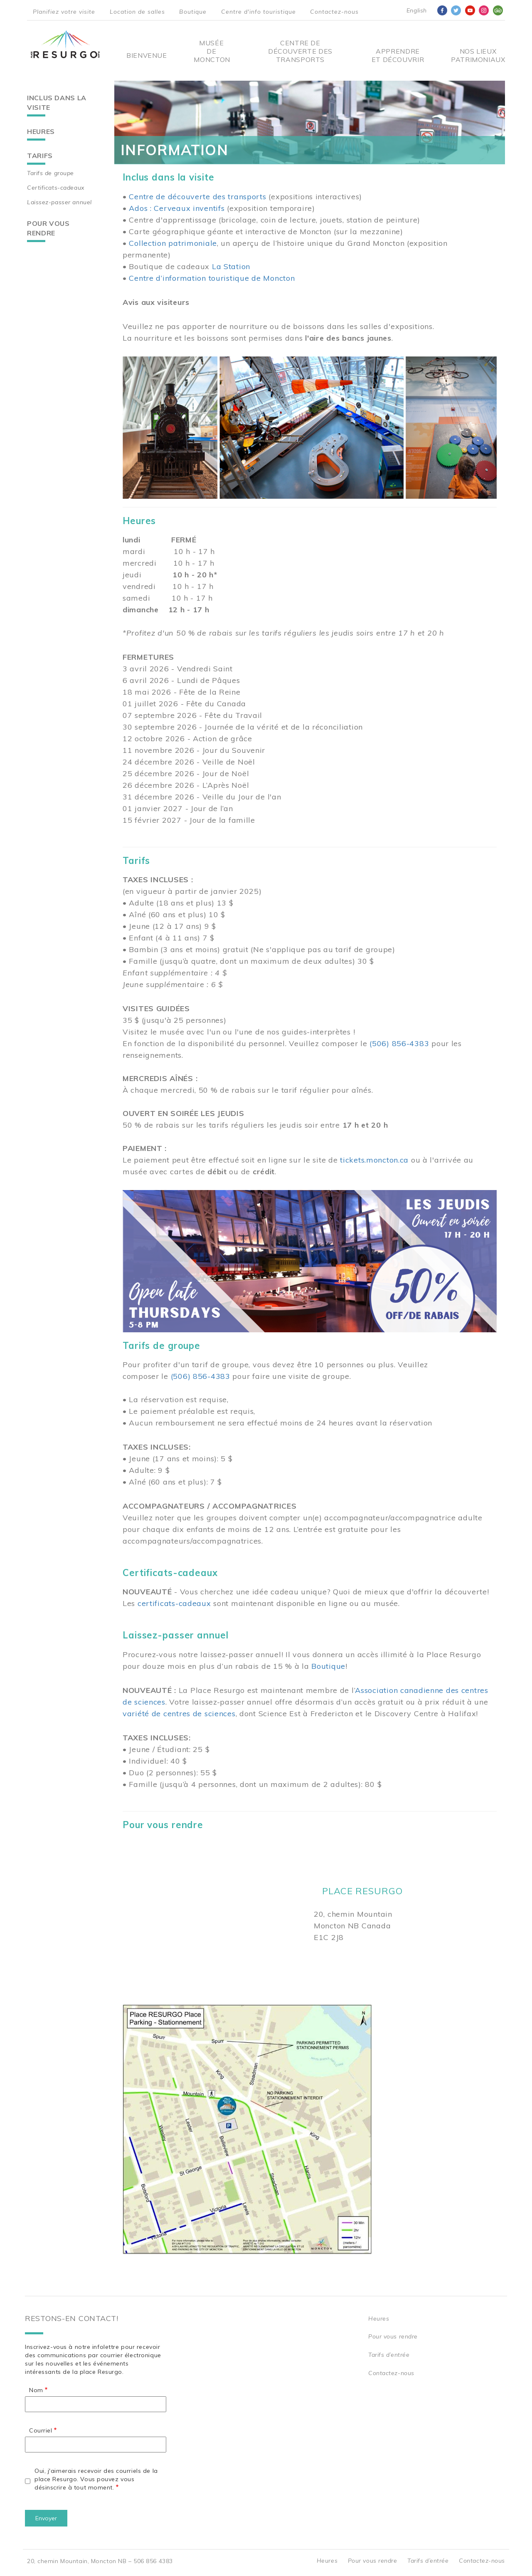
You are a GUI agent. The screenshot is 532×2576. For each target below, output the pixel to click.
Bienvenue (146, 55)
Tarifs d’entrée (388, 2354)
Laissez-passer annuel (59, 202)
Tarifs (40, 155)
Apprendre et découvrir (398, 55)
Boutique (193, 11)
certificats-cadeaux (174, 1603)
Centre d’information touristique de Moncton (212, 278)
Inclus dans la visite (56, 102)
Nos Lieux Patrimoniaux (478, 55)
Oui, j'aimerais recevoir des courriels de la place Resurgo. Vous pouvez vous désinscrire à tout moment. (96, 2479)
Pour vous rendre (48, 228)
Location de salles (137, 11)
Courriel (40, 2430)
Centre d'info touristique (258, 11)
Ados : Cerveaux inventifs (176, 208)
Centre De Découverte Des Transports (300, 51)
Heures (41, 131)
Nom (36, 2390)
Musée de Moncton (211, 51)
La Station (231, 266)
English (416, 10)
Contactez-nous (334, 11)
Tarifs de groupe (50, 173)
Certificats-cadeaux (55, 187)
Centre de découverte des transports (197, 196)
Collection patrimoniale (173, 243)
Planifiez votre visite (64, 11)
